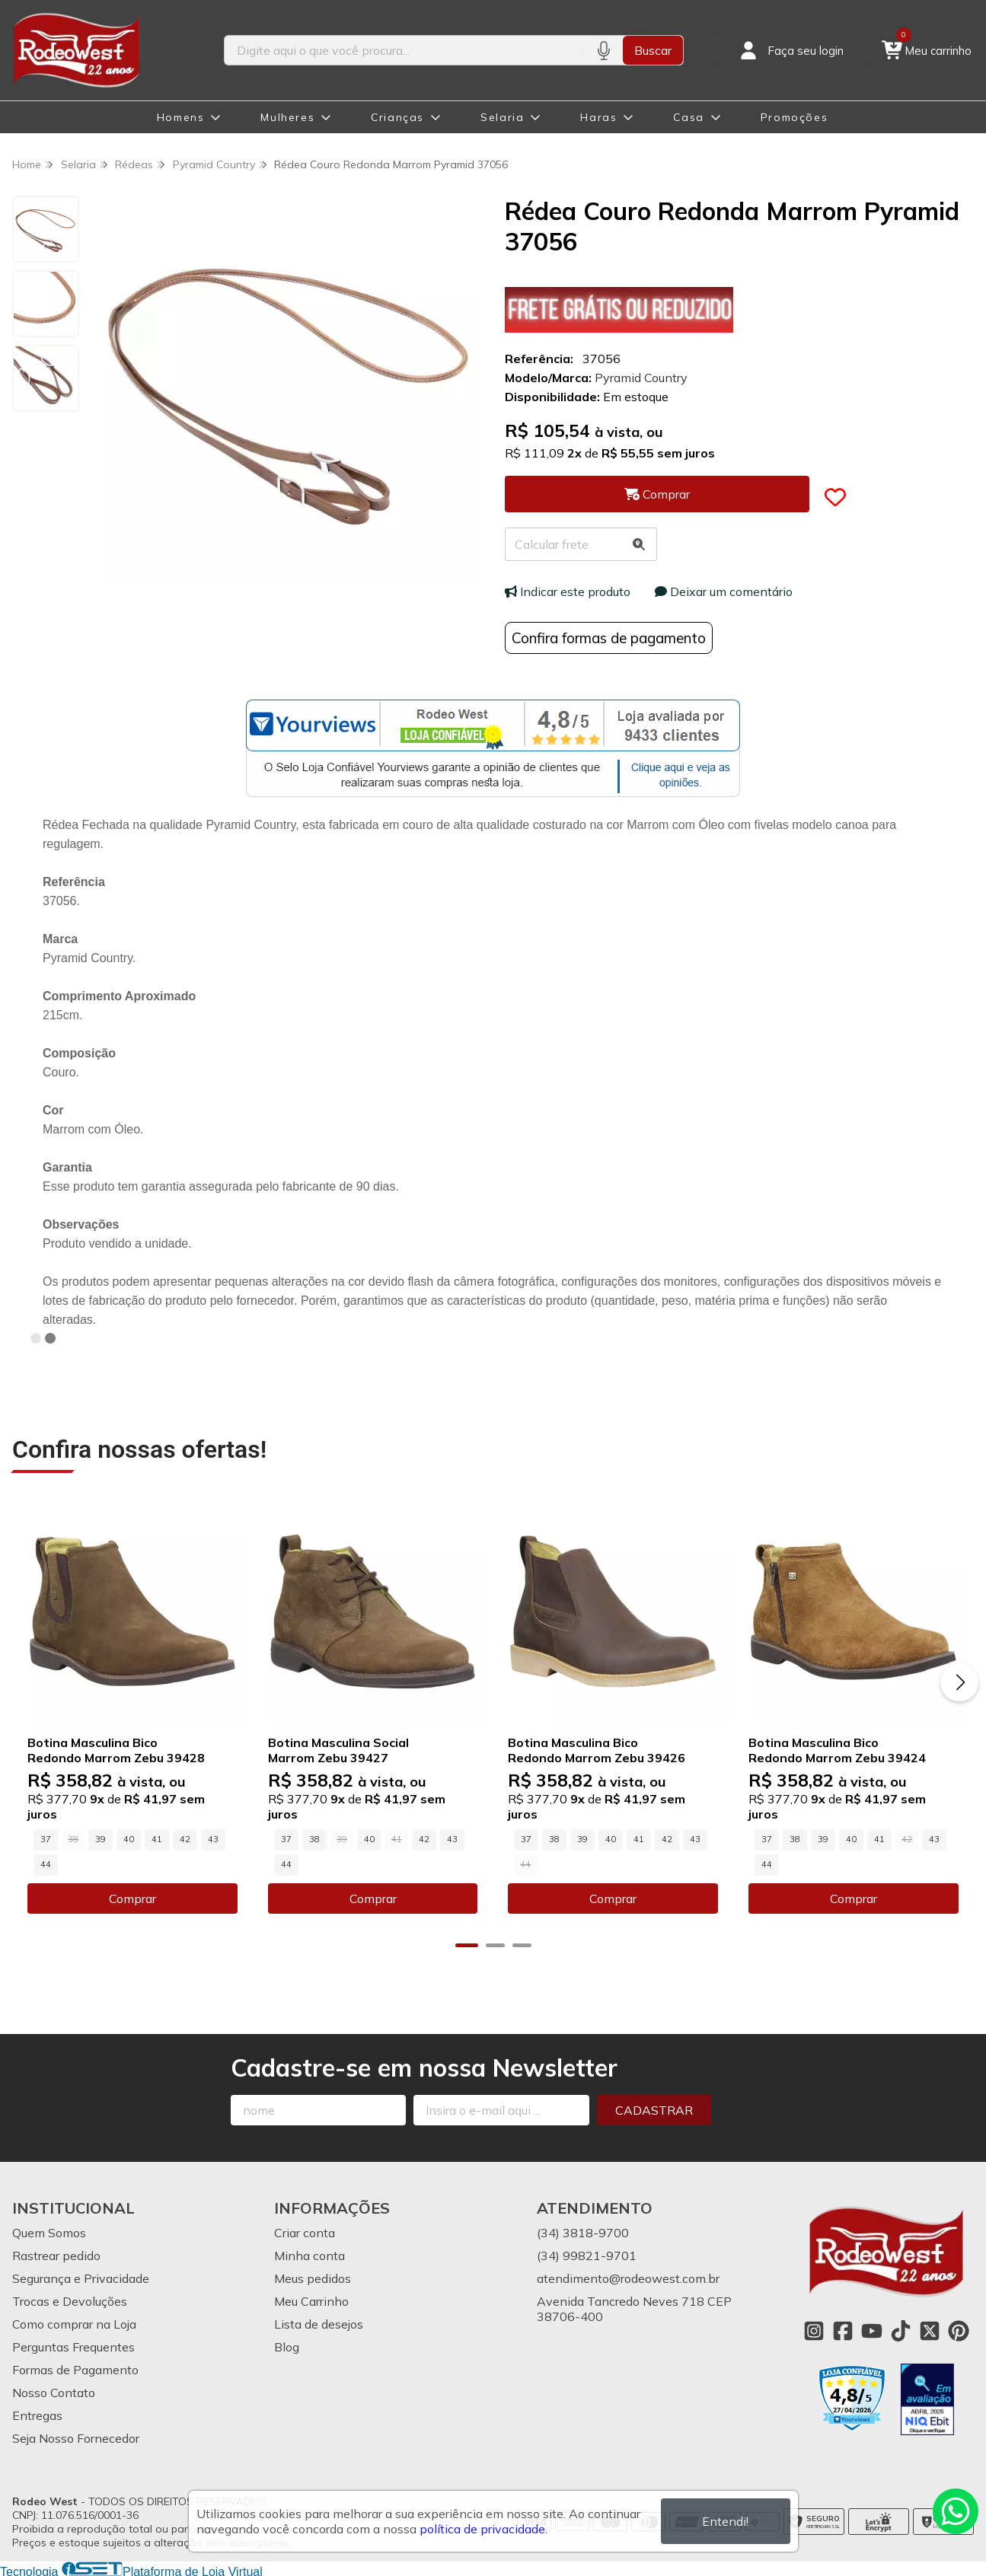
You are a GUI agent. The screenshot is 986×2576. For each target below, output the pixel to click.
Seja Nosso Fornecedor (75, 2437)
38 (313, 1838)
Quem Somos (49, 2232)
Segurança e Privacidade (80, 2277)
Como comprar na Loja (74, 2323)
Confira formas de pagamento (609, 638)
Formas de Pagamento (75, 2369)
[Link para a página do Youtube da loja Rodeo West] (871, 2330)
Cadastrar (654, 2109)
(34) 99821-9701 (587, 2254)
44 (45, 1863)
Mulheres (287, 117)
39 (100, 1838)
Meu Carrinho (311, 2300)
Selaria (502, 117)
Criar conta (304, 2232)
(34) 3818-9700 (583, 2232)
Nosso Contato (53, 2391)
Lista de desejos (318, 2323)
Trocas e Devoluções (69, 2300)
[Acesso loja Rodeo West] (790, 50)
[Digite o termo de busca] (405, 50)
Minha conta (309, 2254)
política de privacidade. (483, 2528)
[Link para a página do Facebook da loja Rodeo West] (843, 2330)
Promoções (794, 117)
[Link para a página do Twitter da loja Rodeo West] (929, 2330)
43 (213, 1838)
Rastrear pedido (56, 2254)
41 (157, 1838)
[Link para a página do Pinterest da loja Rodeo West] (958, 2330)
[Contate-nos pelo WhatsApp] (955, 2511)
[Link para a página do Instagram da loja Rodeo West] (814, 2330)
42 (185, 1838)
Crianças (397, 117)
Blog (286, 2346)
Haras (598, 117)
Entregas (37, 2414)
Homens (181, 117)
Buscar (653, 50)
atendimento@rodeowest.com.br (628, 2277)
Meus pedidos (312, 2277)
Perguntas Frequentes (73, 2346)
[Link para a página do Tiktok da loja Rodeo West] (900, 2330)
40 (128, 1838)
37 (45, 1838)
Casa (688, 117)
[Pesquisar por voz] (603, 50)
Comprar (131, 1897)
